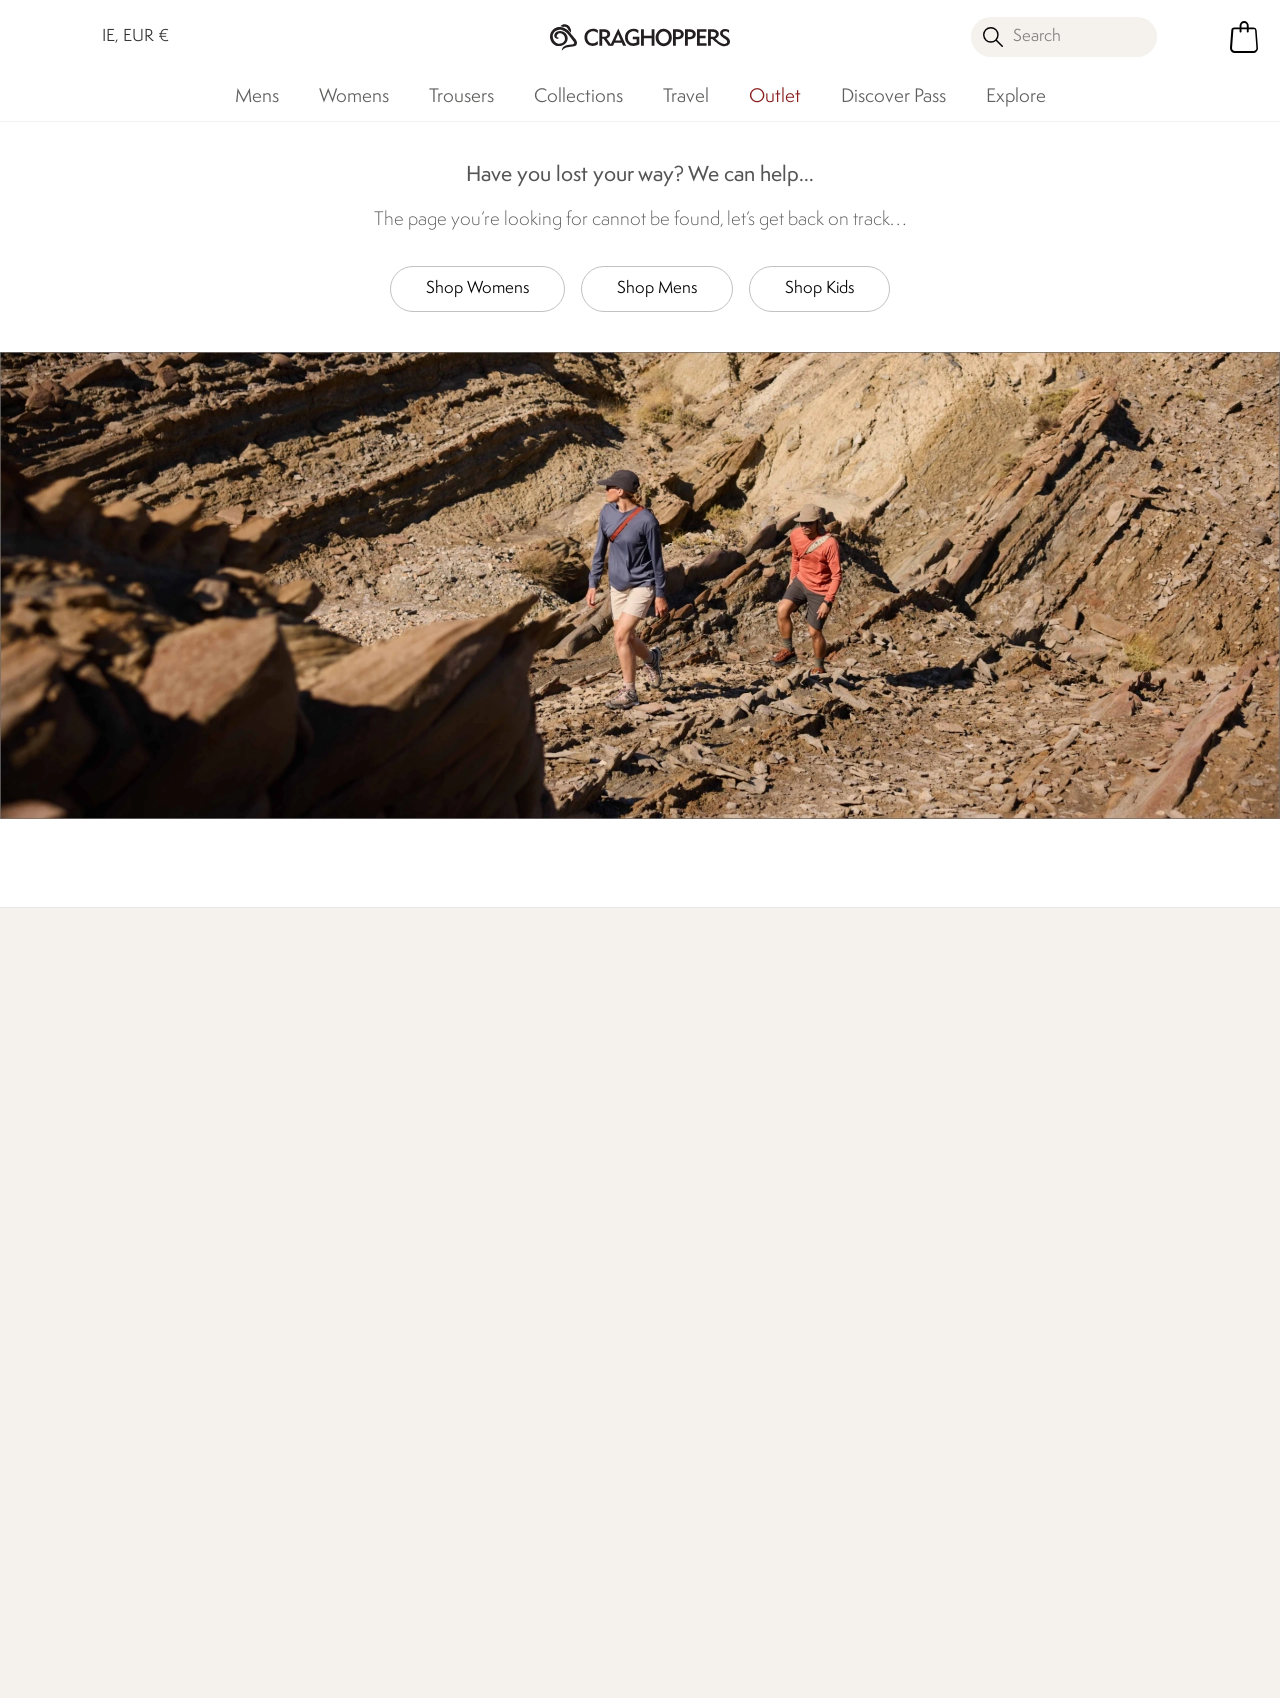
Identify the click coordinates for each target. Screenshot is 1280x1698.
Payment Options (699, 1377)
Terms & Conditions (875, 1669)
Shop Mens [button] (657, 288)
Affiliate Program (697, 1473)
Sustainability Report (512, 1345)
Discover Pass (893, 97)
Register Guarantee (707, 1249)
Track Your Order (105, 1313)
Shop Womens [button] (477, 288)
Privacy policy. (1055, 1311)
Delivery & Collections (124, 1249)
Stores (464, 1281)
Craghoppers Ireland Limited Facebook (601, 1580)
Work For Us (484, 1313)
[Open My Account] (1198, 37)
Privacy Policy (1040, 1669)
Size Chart (675, 1281)
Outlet (775, 97)
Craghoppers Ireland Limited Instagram (642, 1580)
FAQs (264, 1313)
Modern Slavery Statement (497, 1445)
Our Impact (387, 1085)
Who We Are (693, 1085)
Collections (578, 97)
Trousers (461, 97)
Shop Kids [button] (819, 288)
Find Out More (100, 1085)
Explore (1016, 97)
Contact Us (284, 1249)
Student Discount (700, 1313)
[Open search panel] (1064, 37)
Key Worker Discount (712, 1345)
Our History (483, 1249)
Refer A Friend (689, 1441)
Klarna (661, 1409)
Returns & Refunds (112, 1281)
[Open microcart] (1244, 37)
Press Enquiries (295, 1281)
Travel (686, 97)
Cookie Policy (1184, 1669)
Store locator (993, 1060)
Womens (354, 97)
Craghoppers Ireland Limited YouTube (683, 1580)
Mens (257, 97)
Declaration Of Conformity (494, 1389)
